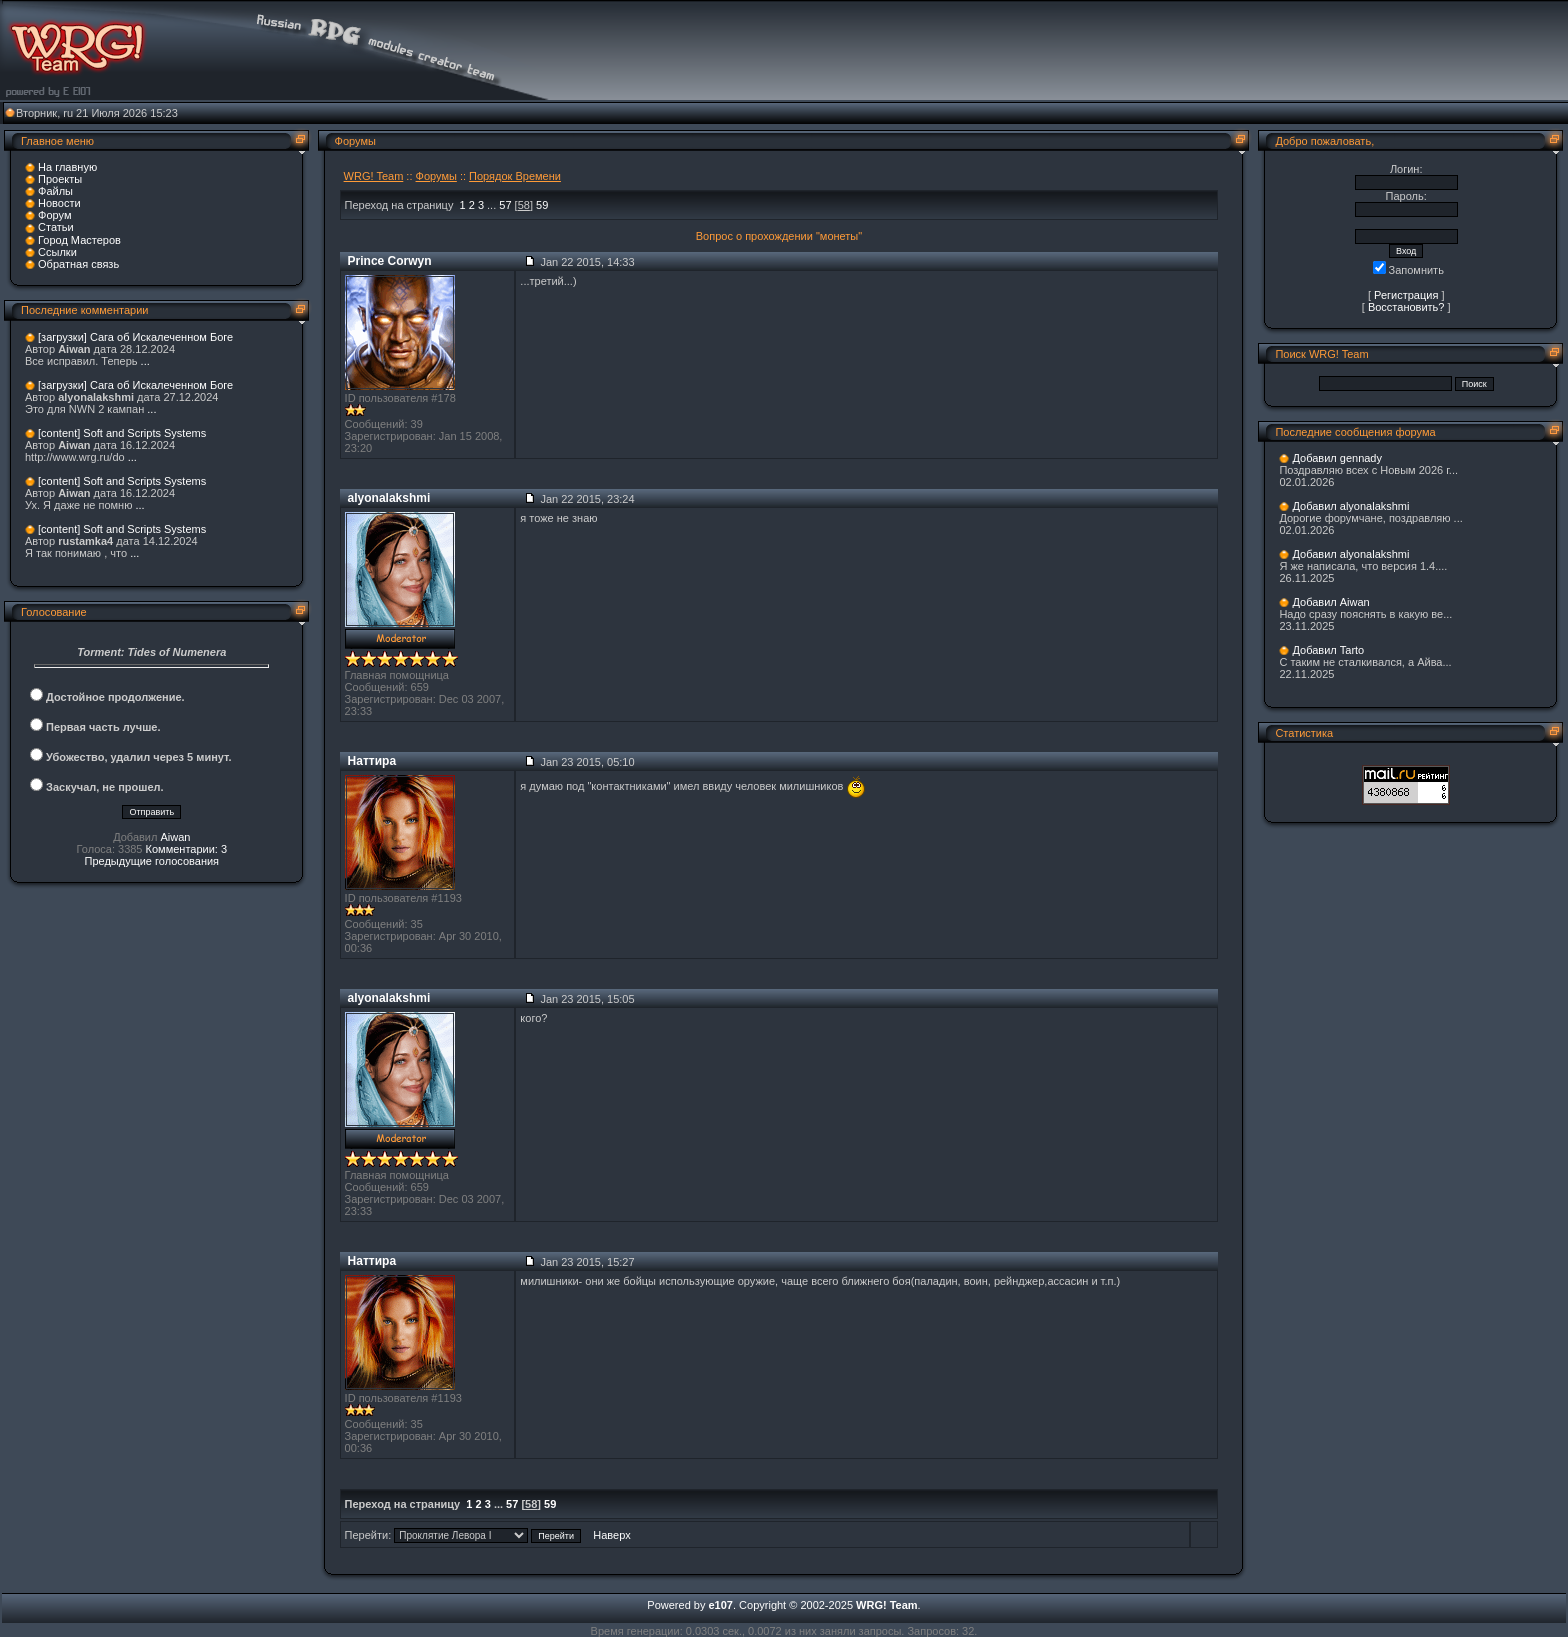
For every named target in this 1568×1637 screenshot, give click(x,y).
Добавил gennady (1337, 458)
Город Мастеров (79, 240)
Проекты (60, 179)
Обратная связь (78, 264)
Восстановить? (1406, 307)
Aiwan (175, 837)
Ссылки (57, 252)
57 (505, 205)
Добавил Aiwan (1330, 602)
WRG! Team (374, 176)
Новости (59, 203)
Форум (54, 215)
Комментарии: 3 (187, 849)
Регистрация (1406, 295)
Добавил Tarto (1328, 650)
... (145, 361)
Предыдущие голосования (152, 861)
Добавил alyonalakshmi (1350, 506)
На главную (67, 167)
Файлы (55, 191)
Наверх (611, 1535)
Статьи (56, 227)
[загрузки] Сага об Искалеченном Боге (135, 337)
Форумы (436, 176)
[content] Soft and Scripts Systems (122, 433)
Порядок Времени (515, 176)
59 (542, 205)
